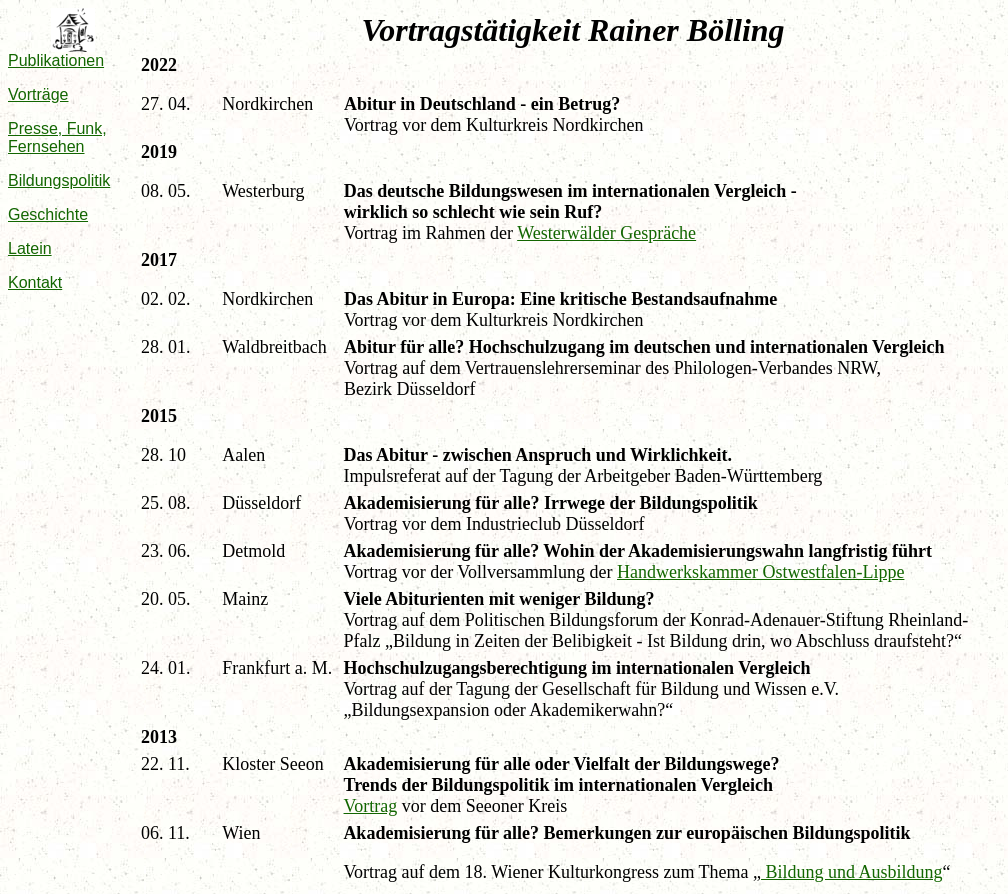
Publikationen (56, 60)
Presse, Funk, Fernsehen (57, 137)
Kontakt (35, 282)
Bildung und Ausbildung (852, 872)
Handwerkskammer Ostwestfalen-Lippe (760, 572)
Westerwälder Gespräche (606, 233)
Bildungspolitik (59, 180)
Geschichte (48, 214)
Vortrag (371, 806)
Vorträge (38, 94)
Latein (30, 248)
